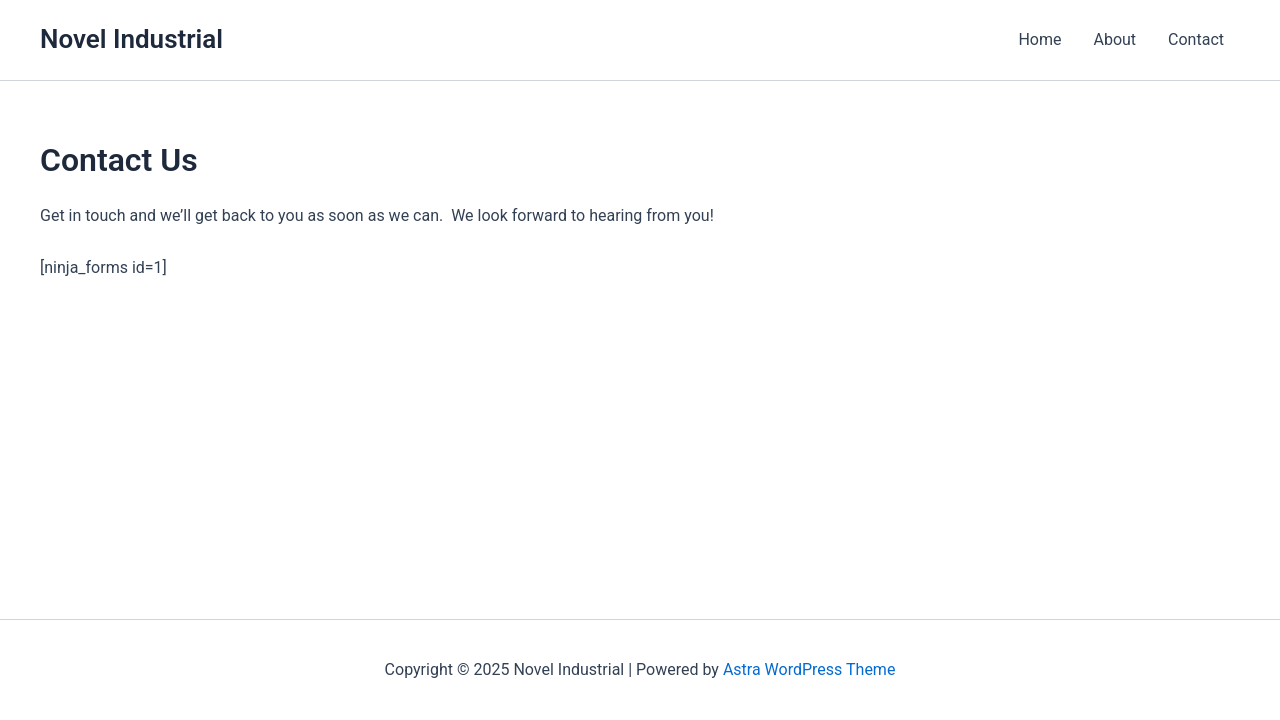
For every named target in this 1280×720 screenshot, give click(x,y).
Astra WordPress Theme (809, 669)
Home (1039, 39)
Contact (1196, 39)
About (1114, 39)
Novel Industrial (131, 39)
